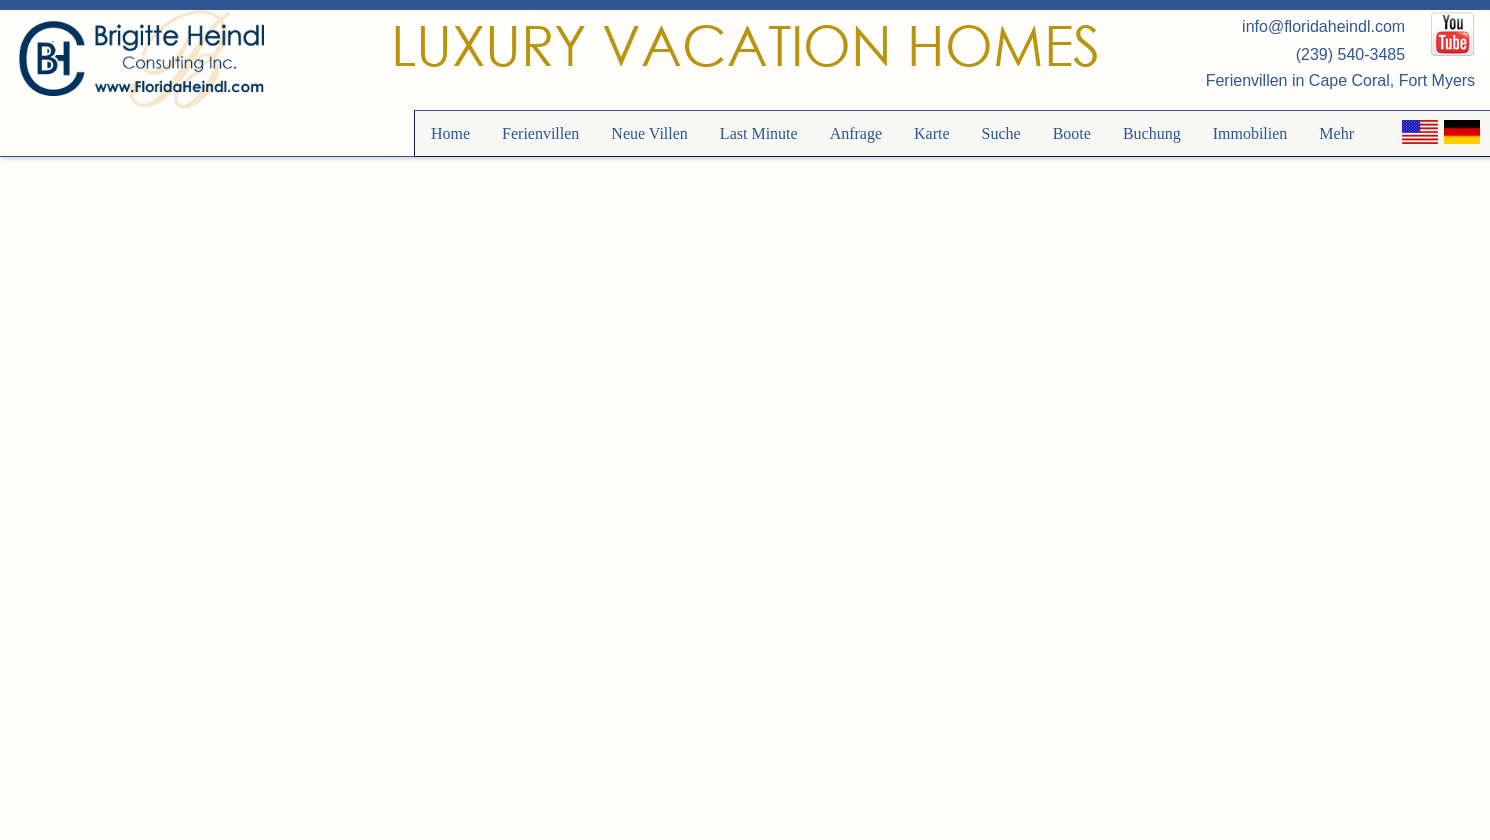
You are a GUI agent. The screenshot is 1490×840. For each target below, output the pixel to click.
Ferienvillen (540, 133)
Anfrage (856, 133)
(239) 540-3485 (1350, 54)
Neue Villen (649, 133)
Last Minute (759, 133)
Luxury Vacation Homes (745, 45)
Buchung (1152, 133)
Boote (1072, 133)
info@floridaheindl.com (1323, 26)
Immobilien (1250, 133)
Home (450, 133)
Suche (1001, 133)
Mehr (1336, 133)
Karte (932, 133)
